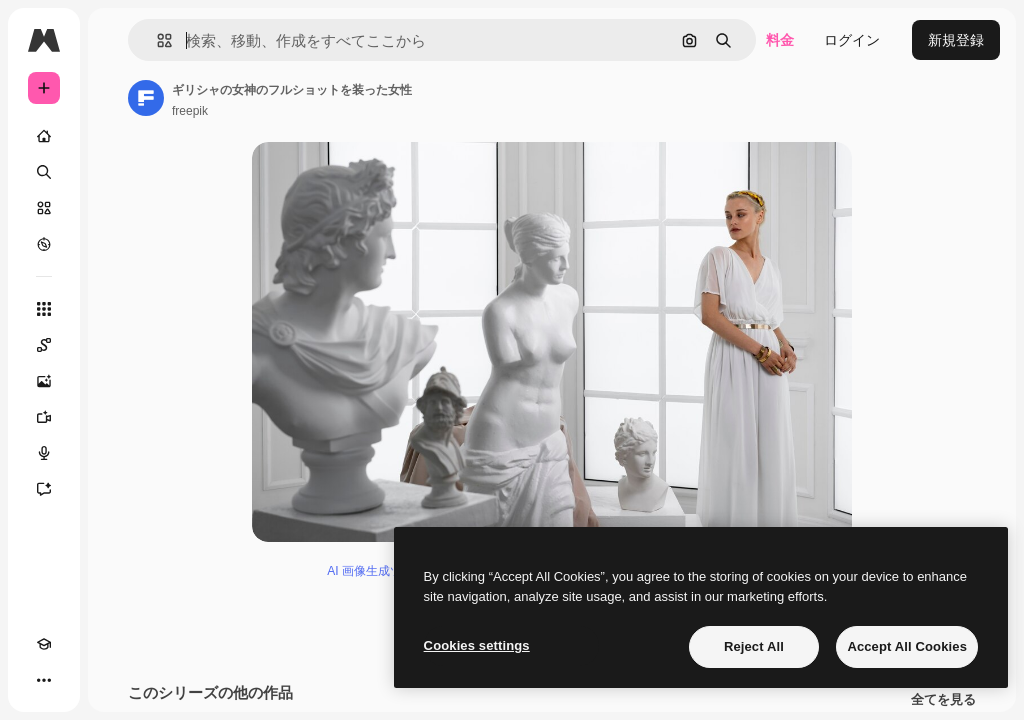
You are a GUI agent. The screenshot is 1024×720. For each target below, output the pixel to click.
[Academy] (44, 644)
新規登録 (956, 40)
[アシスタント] (44, 489)
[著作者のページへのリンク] (146, 98)
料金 (780, 40)
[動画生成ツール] (44, 417)
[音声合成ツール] (44, 453)
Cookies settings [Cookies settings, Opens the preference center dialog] (477, 645)
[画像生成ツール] (44, 381)
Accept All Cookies (907, 646)
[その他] (44, 680)
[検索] (44, 172)
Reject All (754, 646)
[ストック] (44, 208)
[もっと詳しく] (44, 244)
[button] (156, 40)
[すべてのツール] (44, 309)
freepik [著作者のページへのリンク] (190, 111)
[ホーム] (44, 136)
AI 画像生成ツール (376, 571)
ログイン (852, 40)
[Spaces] (44, 345)
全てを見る (943, 700)
